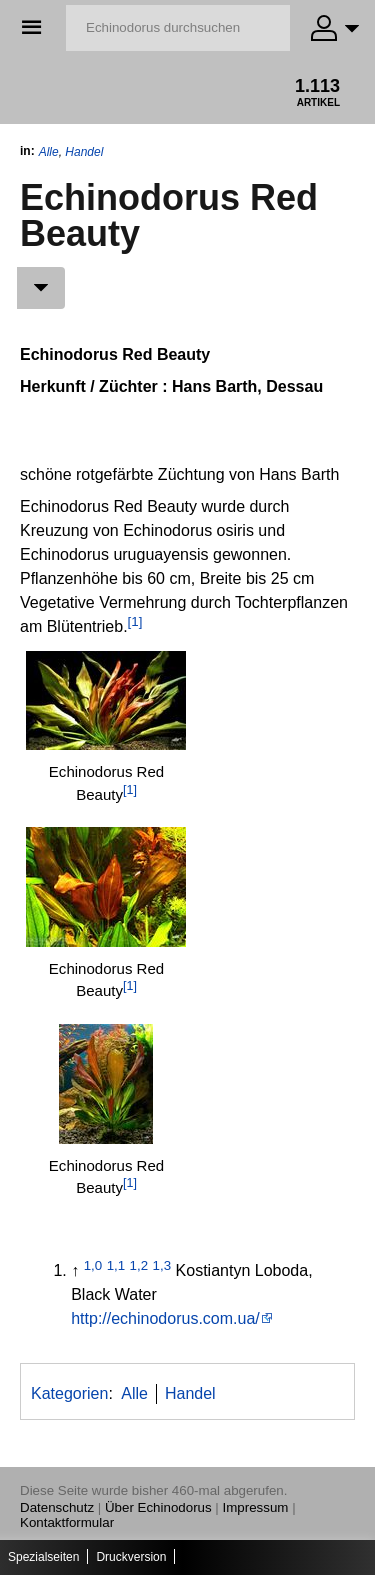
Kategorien (69, 1393)
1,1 (116, 1265)
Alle (49, 152)
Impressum (256, 1507)
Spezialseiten (43, 1557)
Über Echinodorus (158, 1507)
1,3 (162, 1265)
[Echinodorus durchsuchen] (178, 28)
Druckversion (131, 1557)
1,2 (139, 1265)
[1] (135, 621)
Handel (84, 152)
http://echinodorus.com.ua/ (165, 1318)
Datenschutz (57, 1507)
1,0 (93, 1265)
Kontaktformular (67, 1522)
